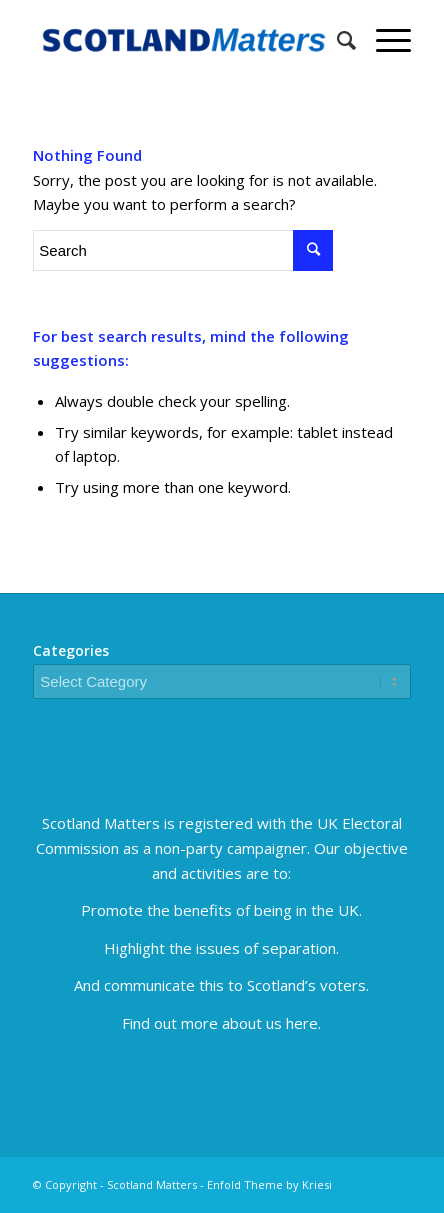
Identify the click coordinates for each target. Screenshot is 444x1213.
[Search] (336, 40)
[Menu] (383, 40)
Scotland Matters (152, 1184)
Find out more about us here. (221, 1023)
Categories (71, 650)
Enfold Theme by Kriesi (269, 1184)
